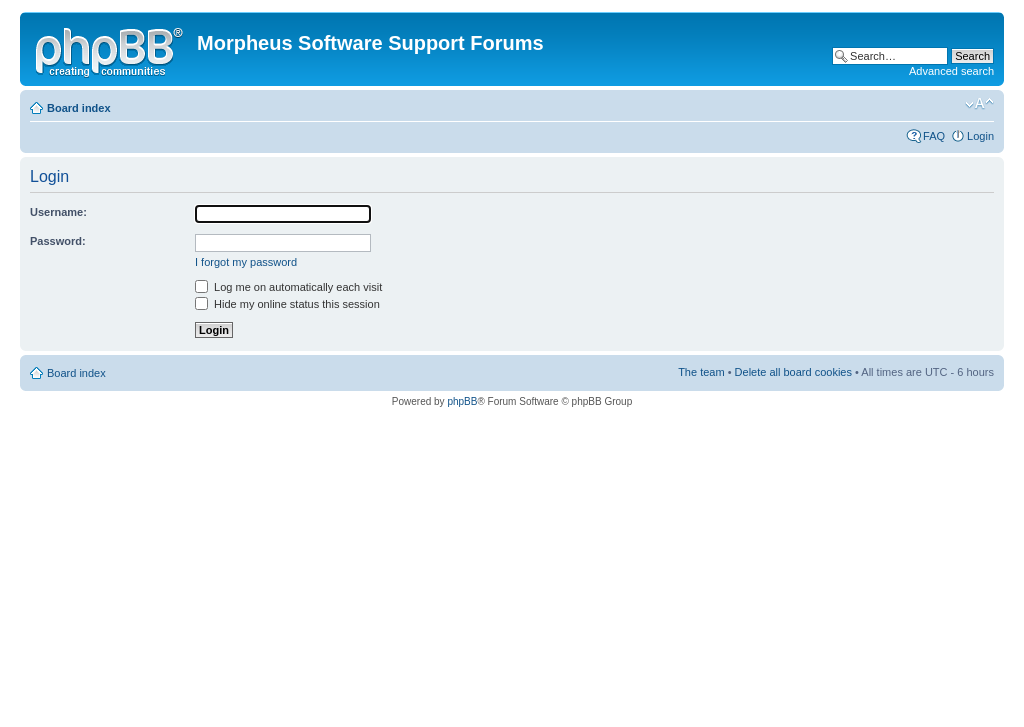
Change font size (979, 104)
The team (701, 372)
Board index (79, 108)
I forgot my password (246, 262)
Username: (58, 212)
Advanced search (951, 71)
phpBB (462, 401)
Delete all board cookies (793, 372)
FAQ (934, 136)
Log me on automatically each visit (288, 287)
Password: (58, 241)
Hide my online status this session (287, 304)
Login (980, 136)
